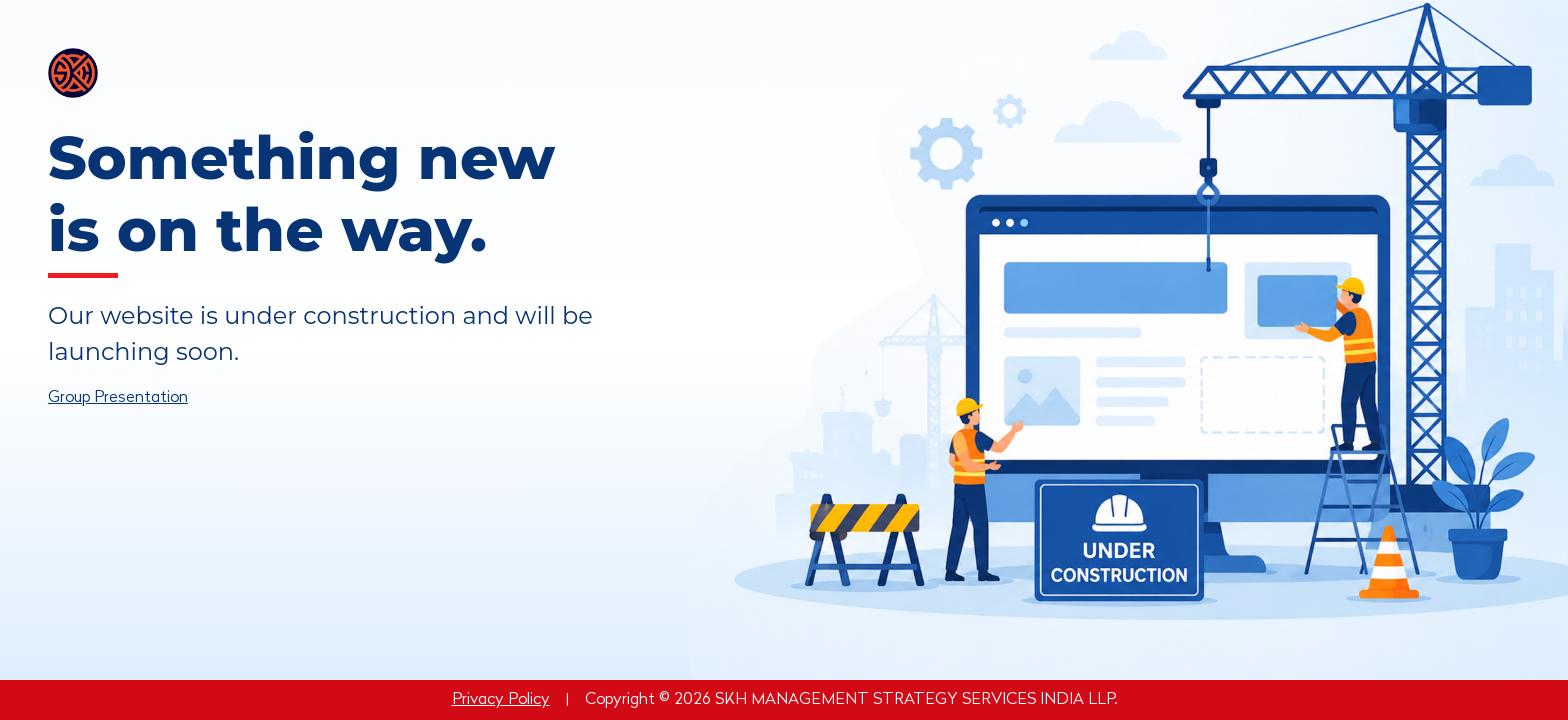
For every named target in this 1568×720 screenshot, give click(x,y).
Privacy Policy (501, 700)
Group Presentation (118, 398)
